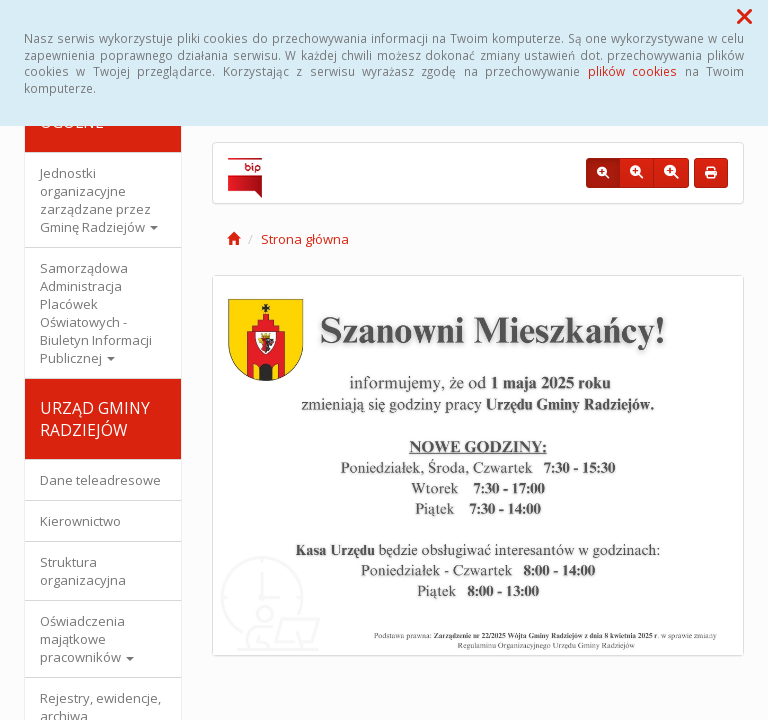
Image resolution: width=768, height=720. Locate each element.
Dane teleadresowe (100, 480)
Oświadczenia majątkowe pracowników (87, 639)
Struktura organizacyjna (83, 571)
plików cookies (632, 71)
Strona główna (305, 239)
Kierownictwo (80, 521)
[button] (744, 16)
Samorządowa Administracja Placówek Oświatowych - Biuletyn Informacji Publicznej (96, 313)
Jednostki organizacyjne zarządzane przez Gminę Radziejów (99, 200)
